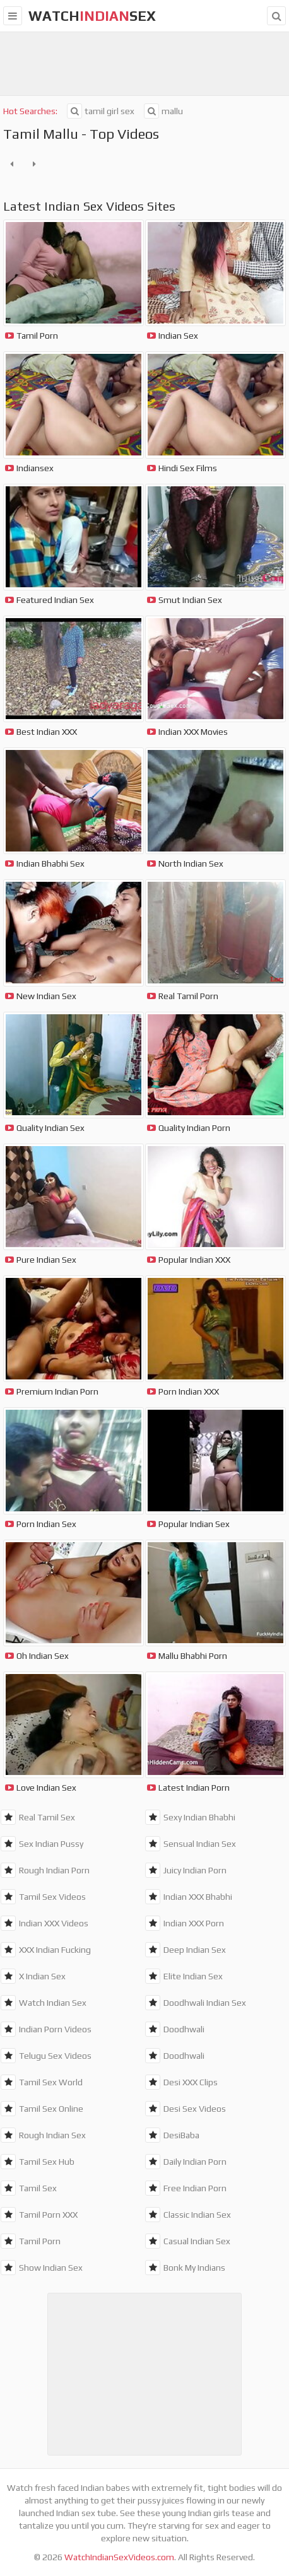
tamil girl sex (100, 111)
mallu (163, 111)
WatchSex (92, 16)
